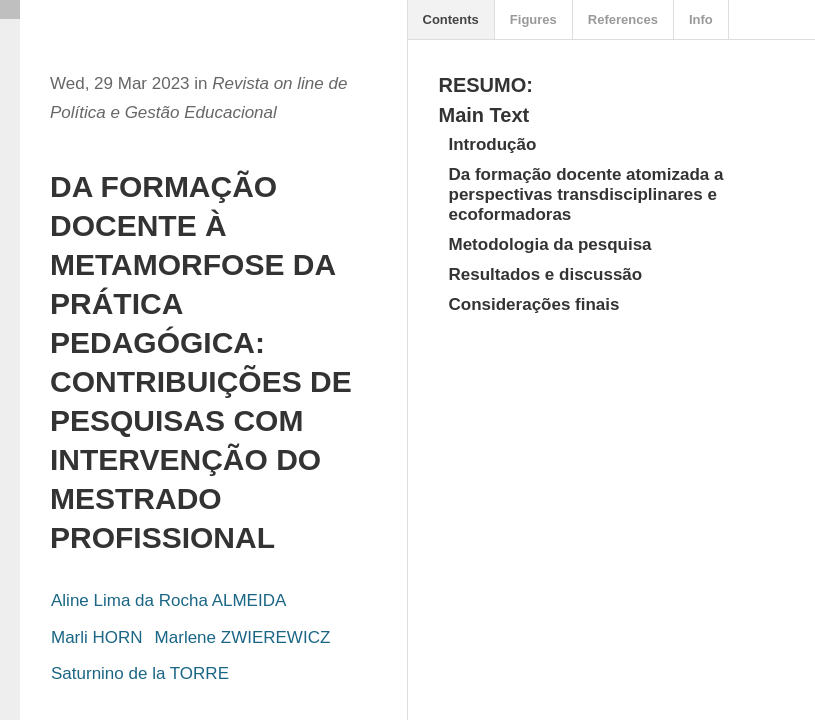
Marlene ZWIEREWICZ (243, 637)
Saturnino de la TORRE (140, 673)
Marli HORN (97, 637)
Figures (533, 19)
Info (701, 19)
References (623, 19)
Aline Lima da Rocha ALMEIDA (168, 600)
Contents (451, 19)
